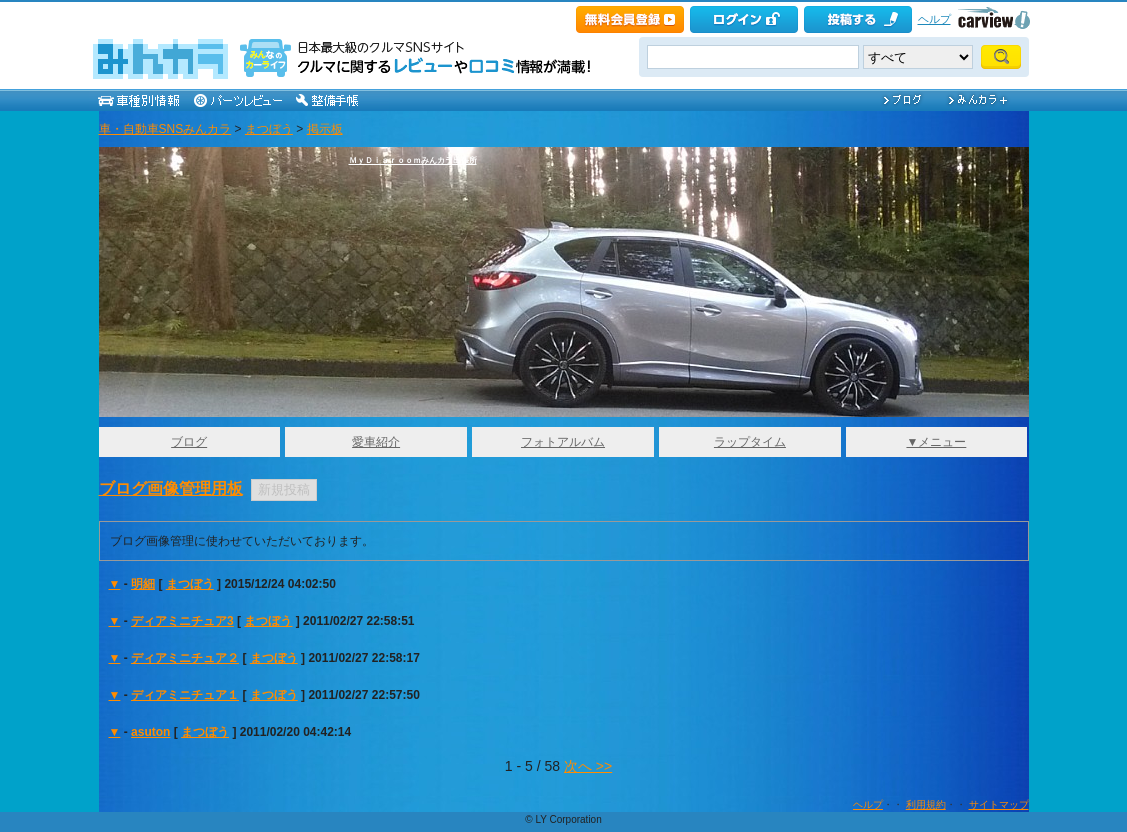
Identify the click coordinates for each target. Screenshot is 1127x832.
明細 (143, 584)
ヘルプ (934, 19)
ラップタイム (750, 442)
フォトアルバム (563, 442)
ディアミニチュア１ (185, 695)
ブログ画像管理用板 (171, 488)
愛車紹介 (376, 442)
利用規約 (926, 804)
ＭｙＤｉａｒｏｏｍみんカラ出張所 (413, 160)
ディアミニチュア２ (185, 658)
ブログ (189, 442)
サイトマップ (999, 804)
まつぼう (269, 129)
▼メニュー (936, 442)
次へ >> (588, 766)
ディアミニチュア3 (182, 621)
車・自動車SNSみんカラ (165, 129)
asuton (150, 732)
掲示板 (325, 129)
